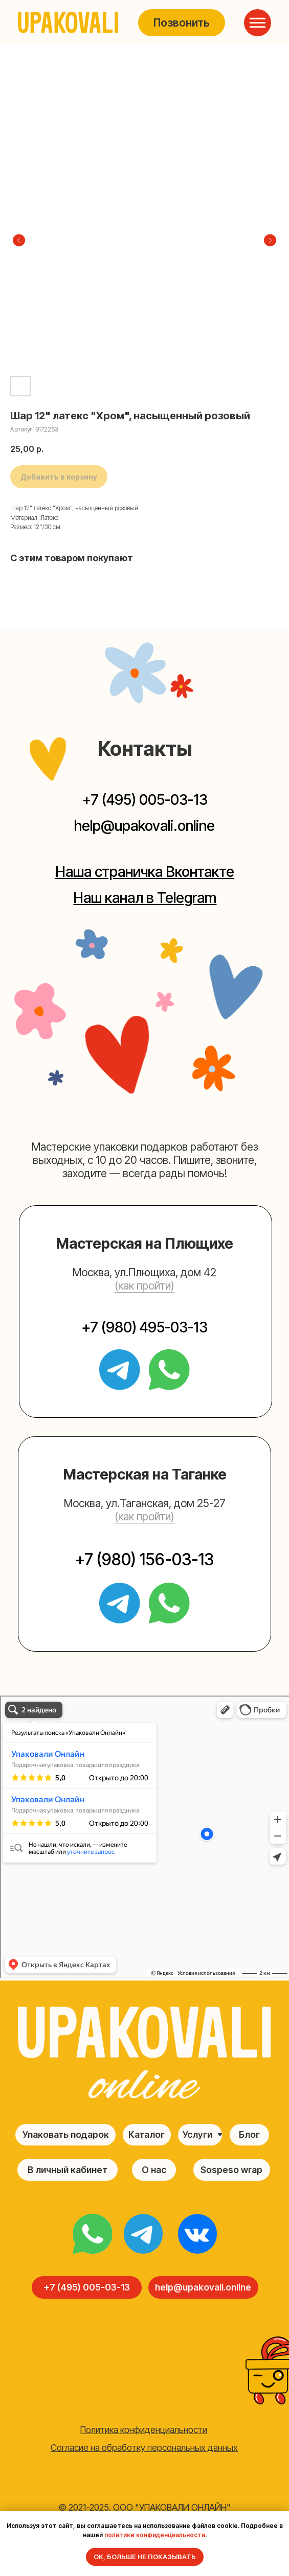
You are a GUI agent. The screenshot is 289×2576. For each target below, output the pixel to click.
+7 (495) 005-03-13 (145, 799)
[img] (92, 2234)
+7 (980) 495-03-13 (144, 1327)
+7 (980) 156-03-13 (144, 1559)
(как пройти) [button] (144, 1285)
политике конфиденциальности (154, 2535)
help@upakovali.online (144, 825)
